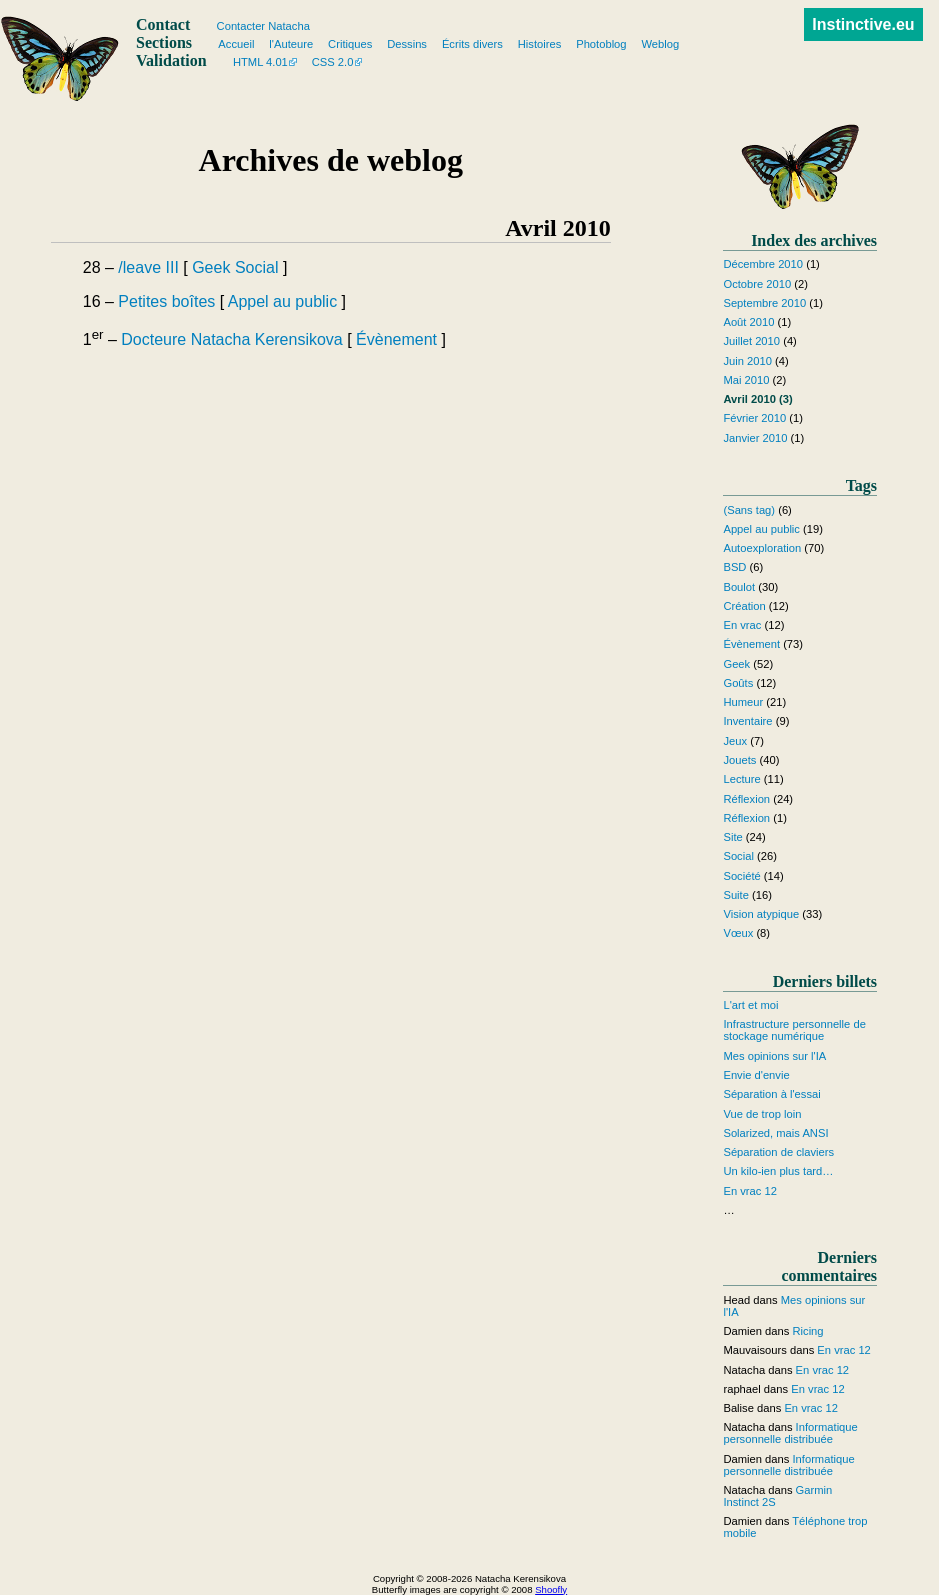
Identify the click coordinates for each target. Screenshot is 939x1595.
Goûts (738, 683)
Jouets (739, 760)
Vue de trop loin (762, 1114)
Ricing (807, 1331)
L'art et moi (750, 1005)
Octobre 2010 (757, 284)
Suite (736, 895)
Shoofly (551, 1589)
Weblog (660, 44)
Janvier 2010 (755, 438)
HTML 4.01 (260, 62)
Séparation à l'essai (771, 1094)
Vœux (738, 933)
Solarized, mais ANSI (775, 1133)
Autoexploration (762, 548)
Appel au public (282, 301)
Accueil (236, 44)
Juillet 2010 (751, 341)
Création (744, 606)
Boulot (739, 587)
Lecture (741, 779)
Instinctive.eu (863, 24)
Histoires (540, 44)
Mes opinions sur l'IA (774, 1056)
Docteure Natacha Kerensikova (231, 339)
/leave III (148, 267)
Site (732, 837)
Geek (211, 267)
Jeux (735, 741)
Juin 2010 (747, 361)
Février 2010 (754, 418)
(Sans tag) (749, 510)
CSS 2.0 (333, 62)
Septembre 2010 (764, 303)
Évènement (396, 339)
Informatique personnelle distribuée (790, 1433)
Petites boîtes (166, 301)
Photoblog (601, 44)
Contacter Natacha (263, 26)
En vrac (742, 625)
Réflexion (746, 799)
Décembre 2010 (763, 264)
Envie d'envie (756, 1075)
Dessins (407, 44)
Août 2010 (748, 322)
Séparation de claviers (778, 1152)
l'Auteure (291, 44)
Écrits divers (472, 44)
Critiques (350, 44)
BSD (734, 567)
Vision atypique (761, 914)
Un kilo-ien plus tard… (778, 1171)
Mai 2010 (746, 380)
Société (741, 876)
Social (257, 267)
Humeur (743, 702)
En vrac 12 (749, 1191)
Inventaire (747, 721)
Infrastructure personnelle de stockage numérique (794, 1030)
